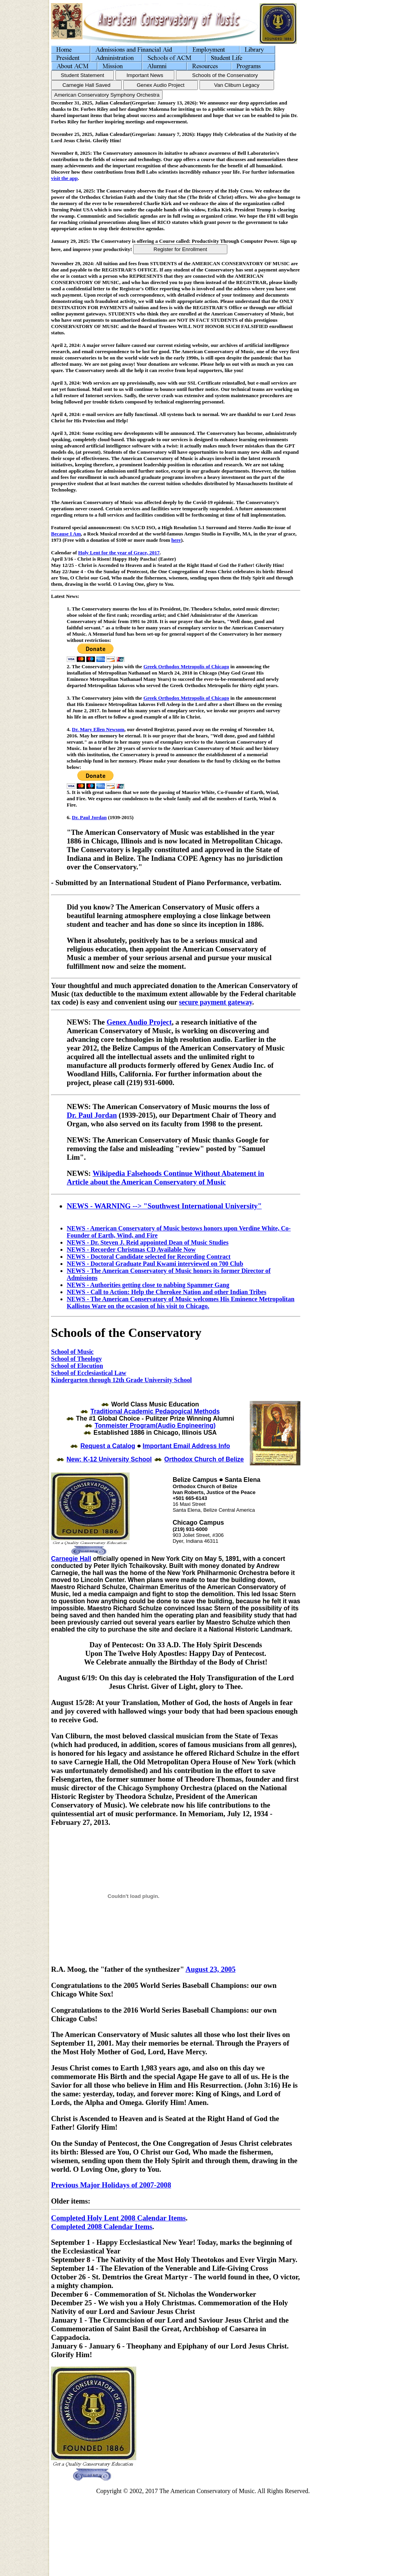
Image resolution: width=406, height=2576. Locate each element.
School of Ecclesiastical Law (88, 1373)
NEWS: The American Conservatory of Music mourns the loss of (168, 1106)
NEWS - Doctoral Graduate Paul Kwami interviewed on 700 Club (155, 1263)
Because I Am (66, 534)
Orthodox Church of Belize (204, 1460)
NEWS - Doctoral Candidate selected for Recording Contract (148, 1256)
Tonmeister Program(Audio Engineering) (155, 1426)
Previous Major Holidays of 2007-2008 (111, 2186)
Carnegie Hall (71, 1560)
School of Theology (76, 1358)
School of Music (72, 1351)
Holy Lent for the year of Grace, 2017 (118, 553)
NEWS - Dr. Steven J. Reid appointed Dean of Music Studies (148, 1242)
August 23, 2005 (210, 1970)
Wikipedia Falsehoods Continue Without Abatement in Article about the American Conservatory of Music (165, 1177)
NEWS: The (87, 1022)
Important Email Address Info (186, 1447)
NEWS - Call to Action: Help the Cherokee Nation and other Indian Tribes (166, 1292)
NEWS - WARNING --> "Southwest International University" (164, 1206)
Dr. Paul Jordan (89, 817)
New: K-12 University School (109, 1460)
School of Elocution (77, 1365)
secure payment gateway (215, 1002)
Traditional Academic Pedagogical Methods (154, 1412)
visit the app (64, 178)
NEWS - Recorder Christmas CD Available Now (131, 1249)
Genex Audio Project (139, 1022)
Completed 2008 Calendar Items (101, 2228)
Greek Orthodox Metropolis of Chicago (186, 666)
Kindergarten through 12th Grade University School (121, 1380)
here (176, 540)
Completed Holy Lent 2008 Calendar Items (118, 2219)
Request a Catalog (107, 1447)
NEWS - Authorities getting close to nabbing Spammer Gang (148, 1285)
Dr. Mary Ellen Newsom (98, 729)
